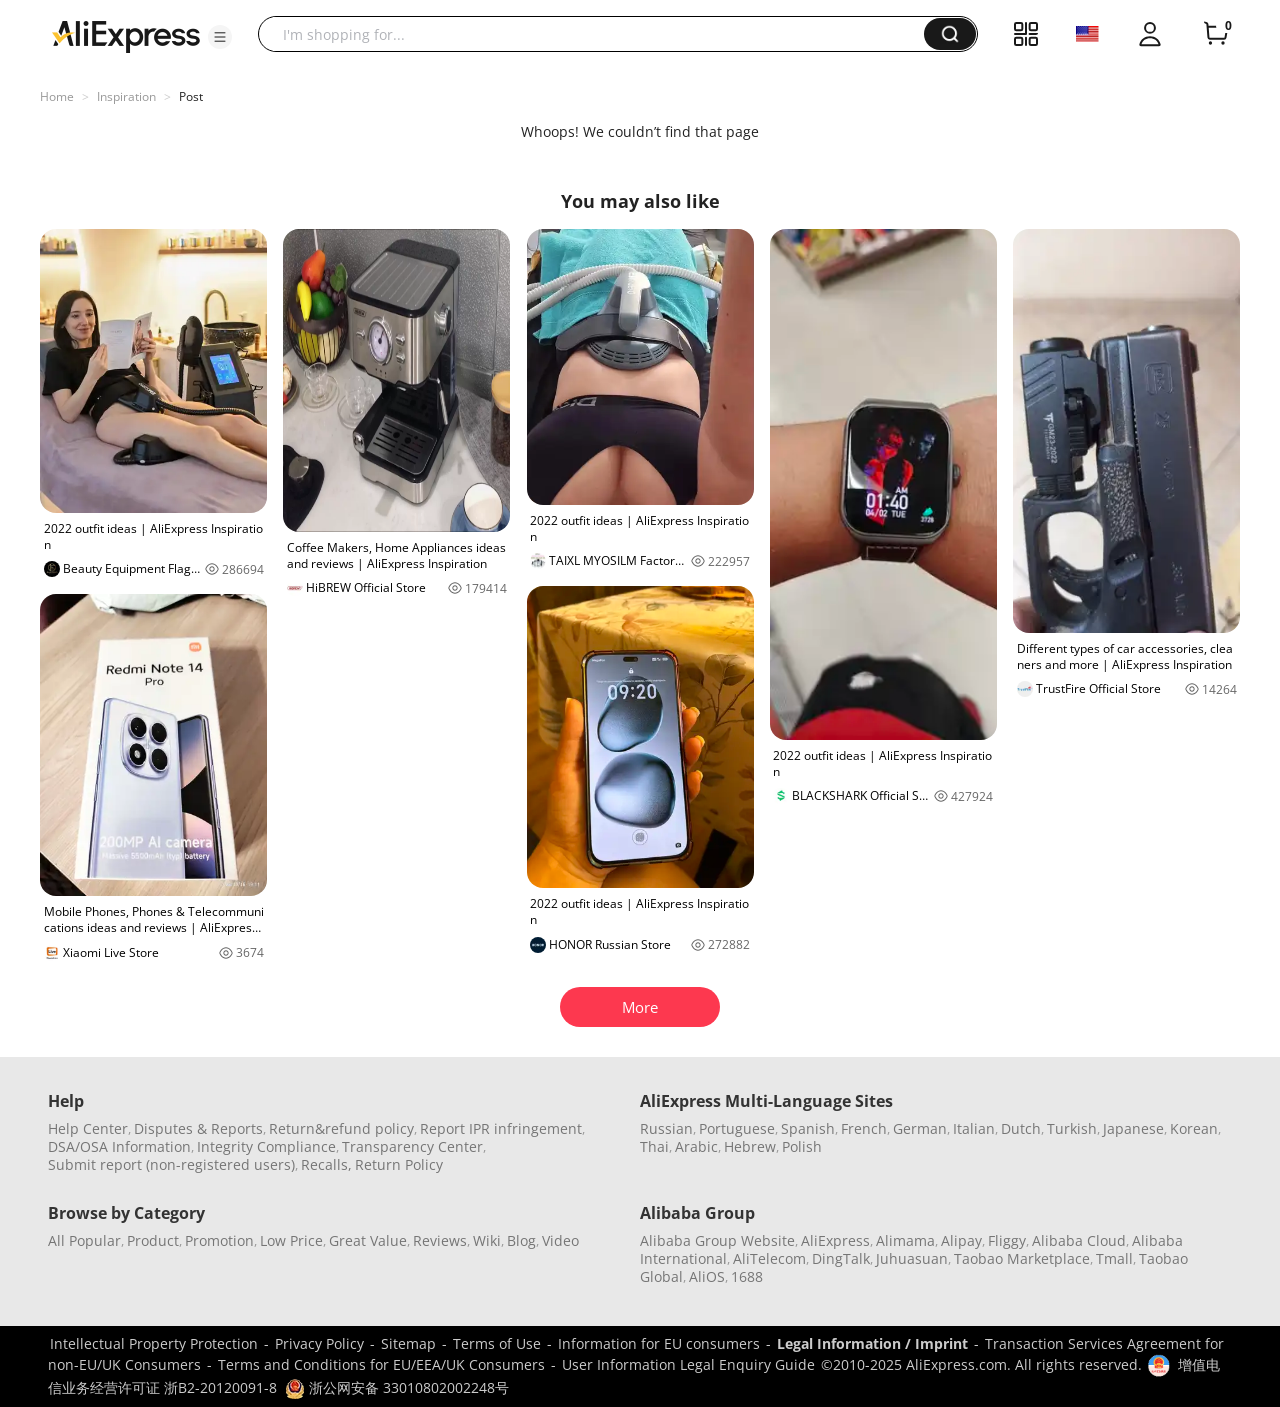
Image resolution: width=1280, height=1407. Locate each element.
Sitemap (408, 1343)
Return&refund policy (341, 1128)
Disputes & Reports (198, 1128)
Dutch (1021, 1128)
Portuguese (737, 1128)
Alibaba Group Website (717, 1240)
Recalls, (326, 1164)
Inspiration (126, 96)
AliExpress (835, 1240)
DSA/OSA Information (119, 1146)
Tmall (1114, 1258)
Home (57, 96)
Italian (974, 1128)
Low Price (291, 1240)
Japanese (1133, 1128)
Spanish (808, 1128)
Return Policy (399, 1164)
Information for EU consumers (659, 1343)
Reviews (440, 1240)
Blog (521, 1240)
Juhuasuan (912, 1258)
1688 (747, 1276)
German (920, 1128)
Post (191, 96)
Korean (1194, 1128)
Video (560, 1240)
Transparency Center (412, 1146)
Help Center (88, 1128)
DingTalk (841, 1258)
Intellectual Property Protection (154, 1343)
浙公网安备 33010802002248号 (397, 1387)
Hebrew (750, 1146)
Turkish (1072, 1128)
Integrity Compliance (266, 1146)
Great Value (368, 1240)
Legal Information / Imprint (872, 1343)
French (864, 1128)
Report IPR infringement (501, 1128)
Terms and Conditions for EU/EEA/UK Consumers (381, 1364)
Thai (654, 1146)
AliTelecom (769, 1258)
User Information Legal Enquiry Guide (688, 1364)
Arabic (696, 1146)
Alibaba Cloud (1079, 1240)
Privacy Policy (319, 1343)
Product (153, 1240)
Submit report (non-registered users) (171, 1164)
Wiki (487, 1240)
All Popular (84, 1240)
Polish (802, 1146)
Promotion (219, 1240)
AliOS (707, 1276)
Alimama (905, 1240)
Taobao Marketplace (1022, 1258)
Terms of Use (497, 1343)
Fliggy (1007, 1240)
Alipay (961, 1240)
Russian (666, 1128)
